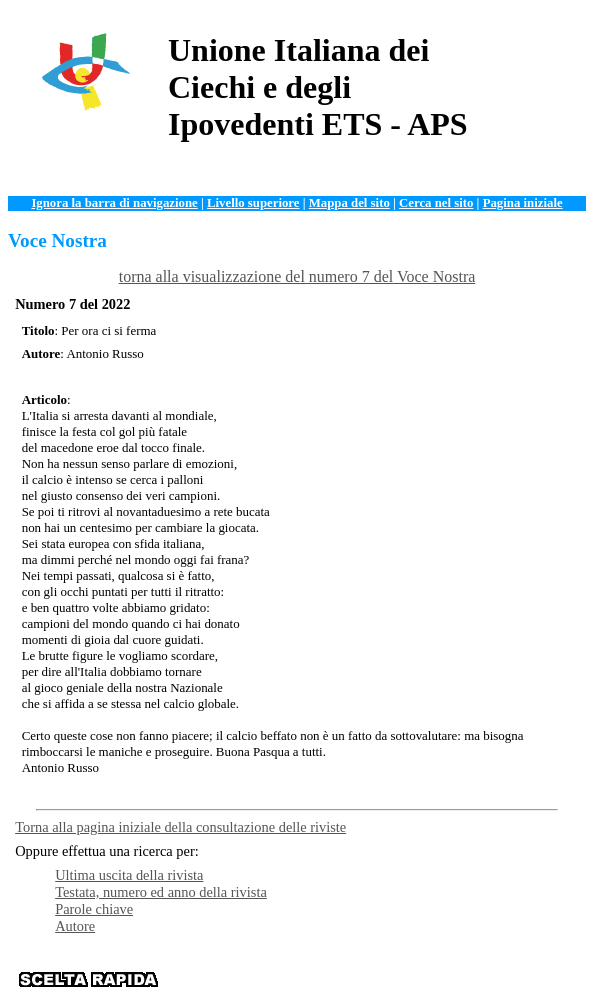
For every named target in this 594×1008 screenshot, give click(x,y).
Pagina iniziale (523, 203)
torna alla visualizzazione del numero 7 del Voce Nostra (297, 276)
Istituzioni (532, 972)
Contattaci (377, 987)
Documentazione (327, 972)
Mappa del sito (349, 203)
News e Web (463, 972)
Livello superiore (253, 203)
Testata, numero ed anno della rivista (161, 892)
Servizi (402, 972)
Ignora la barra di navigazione (114, 203)
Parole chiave (94, 909)
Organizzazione (230, 972)
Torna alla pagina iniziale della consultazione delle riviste (180, 827)
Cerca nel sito (436, 203)
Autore (75, 926)
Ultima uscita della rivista (129, 875)
